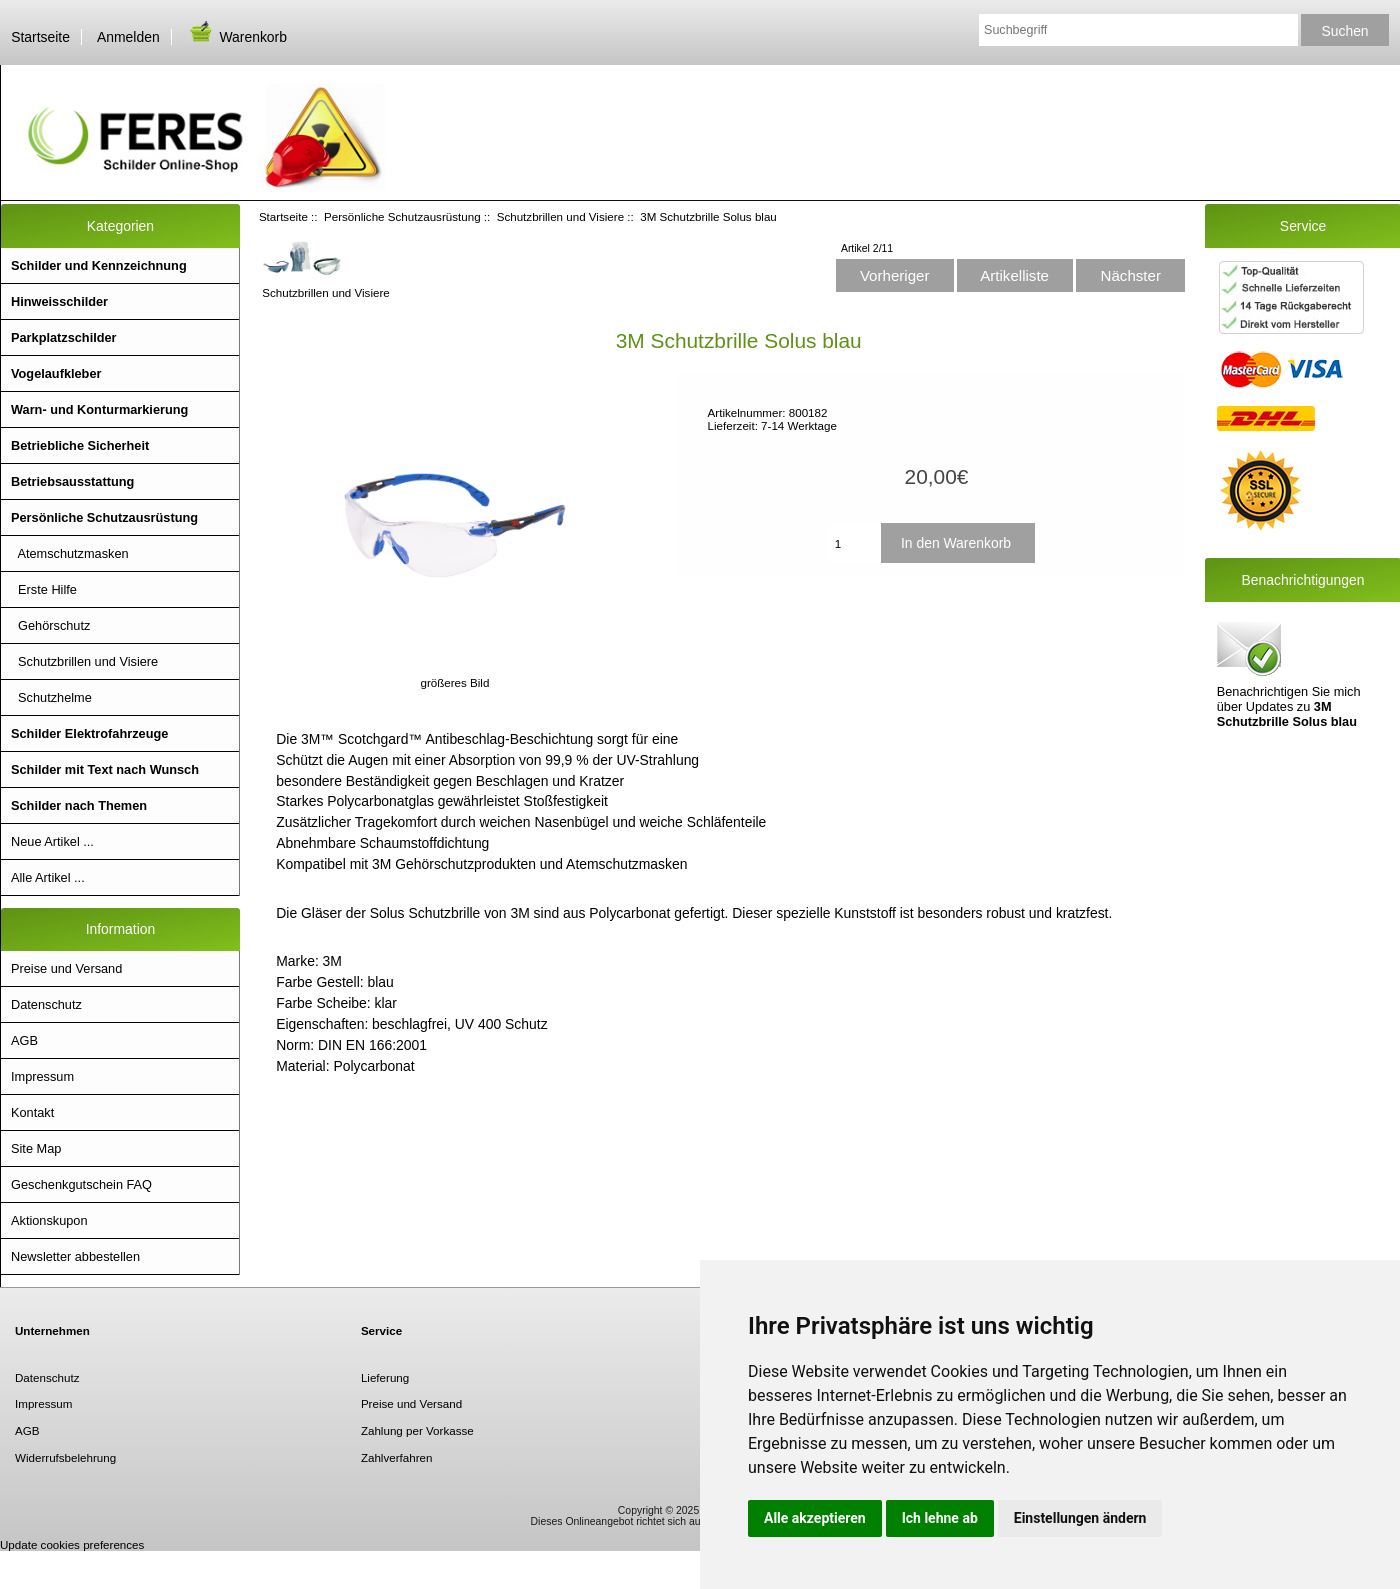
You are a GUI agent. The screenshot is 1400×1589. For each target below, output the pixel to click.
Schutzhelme (51, 697)
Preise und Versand (66, 968)
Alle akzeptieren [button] (815, 1518)
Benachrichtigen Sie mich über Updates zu (1289, 673)
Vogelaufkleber (56, 373)
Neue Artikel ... (52, 841)
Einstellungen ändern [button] (1080, 1518)
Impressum (42, 1076)
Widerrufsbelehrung (65, 1457)
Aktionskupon (49, 1220)
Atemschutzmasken (70, 553)
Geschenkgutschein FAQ (81, 1184)
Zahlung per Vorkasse (417, 1430)
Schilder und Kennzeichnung (99, 265)
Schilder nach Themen (79, 805)
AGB (24, 1040)
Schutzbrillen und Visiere (560, 216)
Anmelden (128, 37)
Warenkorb (237, 37)
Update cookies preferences (72, 1544)
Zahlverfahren (397, 1457)
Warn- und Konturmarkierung (99, 409)
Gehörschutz (50, 625)
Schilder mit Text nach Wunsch (105, 769)
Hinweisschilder (59, 301)
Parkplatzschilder (64, 337)
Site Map (36, 1148)
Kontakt (32, 1112)
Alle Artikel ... (48, 877)
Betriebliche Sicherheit (80, 445)
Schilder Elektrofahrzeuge (89, 733)
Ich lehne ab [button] (940, 1518)
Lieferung (385, 1377)
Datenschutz (46, 1004)
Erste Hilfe (44, 589)
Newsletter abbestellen (75, 1256)
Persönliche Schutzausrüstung (402, 216)
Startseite (40, 37)
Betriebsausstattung (72, 481)
